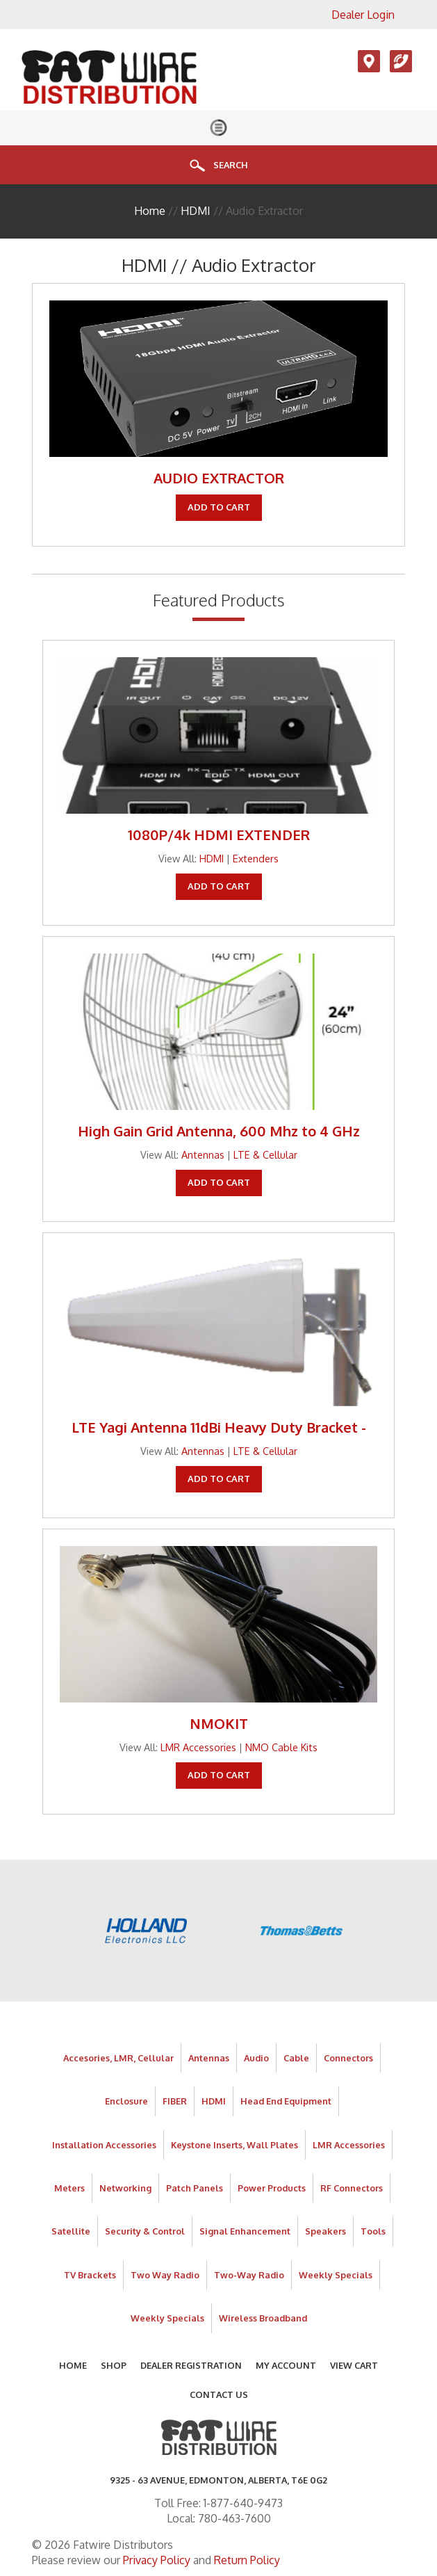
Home (149, 211)
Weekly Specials (335, 2274)
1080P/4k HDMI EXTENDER (219, 835)
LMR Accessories (198, 1747)
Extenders (256, 858)
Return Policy (247, 2560)
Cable (296, 2057)
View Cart (354, 2365)
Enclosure (126, 2101)
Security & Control (145, 2231)
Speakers (325, 2231)
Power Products (272, 2187)
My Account (286, 2365)
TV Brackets (90, 2274)
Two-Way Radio (249, 2274)
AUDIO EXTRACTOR (219, 478)
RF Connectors (351, 2187)
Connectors (348, 2057)
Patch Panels (194, 2187)
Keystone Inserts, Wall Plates (234, 2144)
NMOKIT (219, 1723)
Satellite (70, 2231)
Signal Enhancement (244, 2231)
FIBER (175, 2101)
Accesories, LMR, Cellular (118, 2057)
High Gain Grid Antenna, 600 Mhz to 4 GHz (219, 1131)
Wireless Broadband (263, 2318)
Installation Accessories (104, 2144)
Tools (373, 2231)
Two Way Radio (165, 2274)
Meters (69, 2187)
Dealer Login (363, 15)
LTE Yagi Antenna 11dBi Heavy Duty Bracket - (219, 1427)
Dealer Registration (191, 2365)
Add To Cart (219, 507)
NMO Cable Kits (281, 1747)
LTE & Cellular (265, 1154)
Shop (113, 2365)
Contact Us (219, 2394)
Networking (125, 2187)
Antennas (202, 1154)
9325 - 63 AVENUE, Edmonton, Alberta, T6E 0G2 (218, 2480)
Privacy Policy (156, 2560)
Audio (256, 2057)
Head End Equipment (285, 2101)
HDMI (196, 211)
